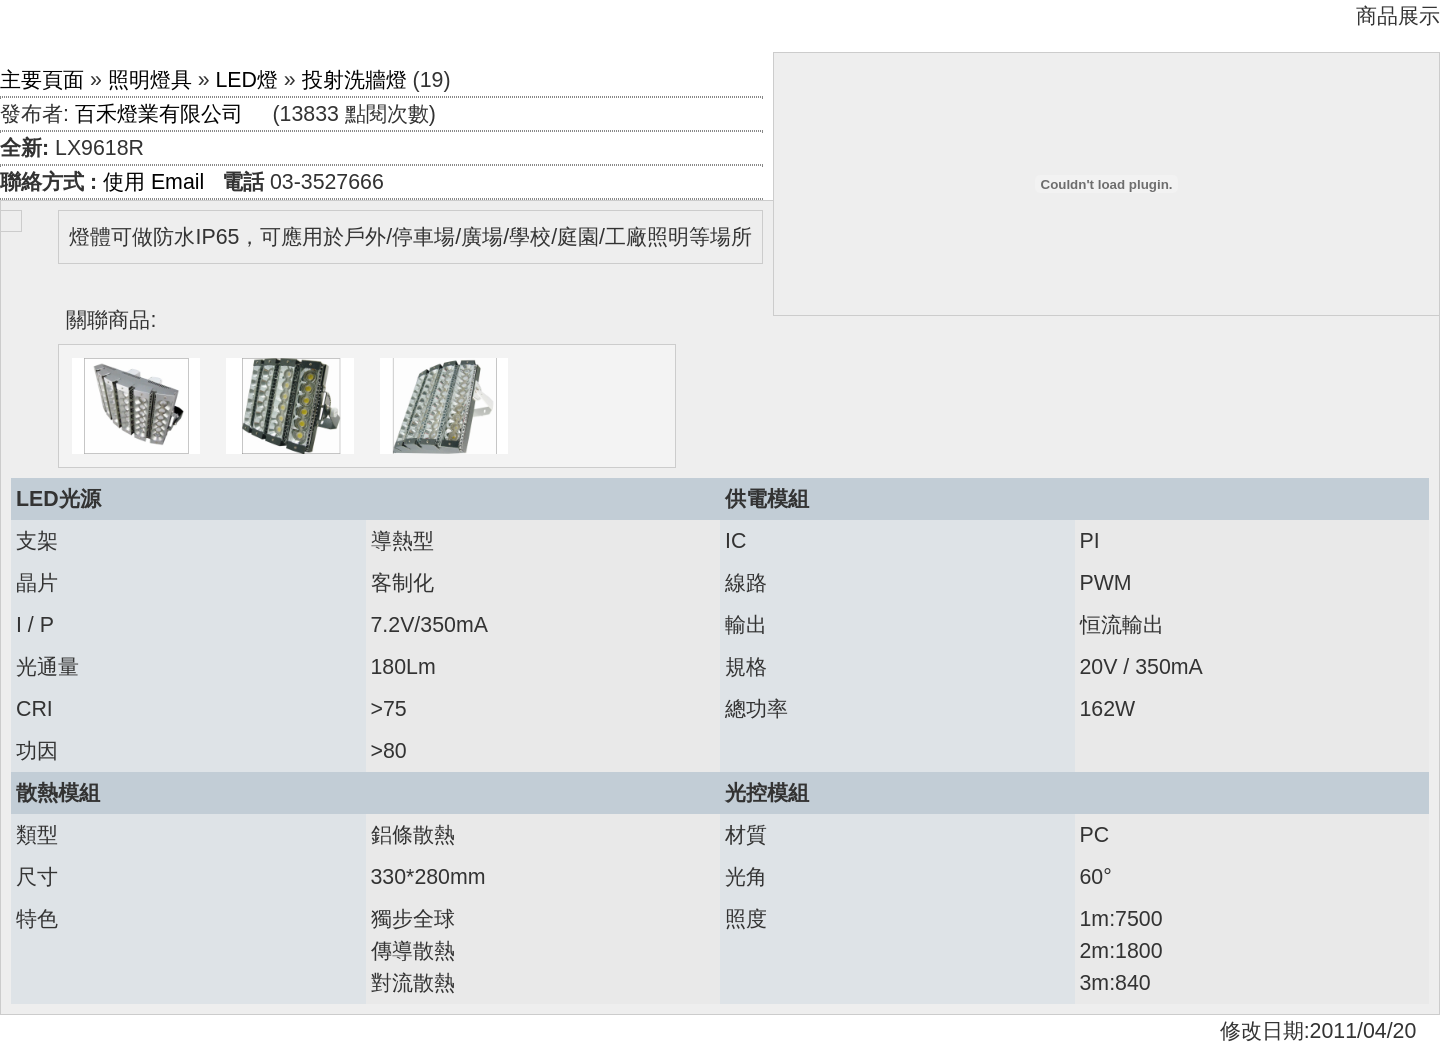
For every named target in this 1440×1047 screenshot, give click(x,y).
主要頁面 (42, 80)
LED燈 (246, 80)
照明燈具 (150, 80)
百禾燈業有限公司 (159, 114)
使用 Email (153, 182)
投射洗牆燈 (354, 80)
